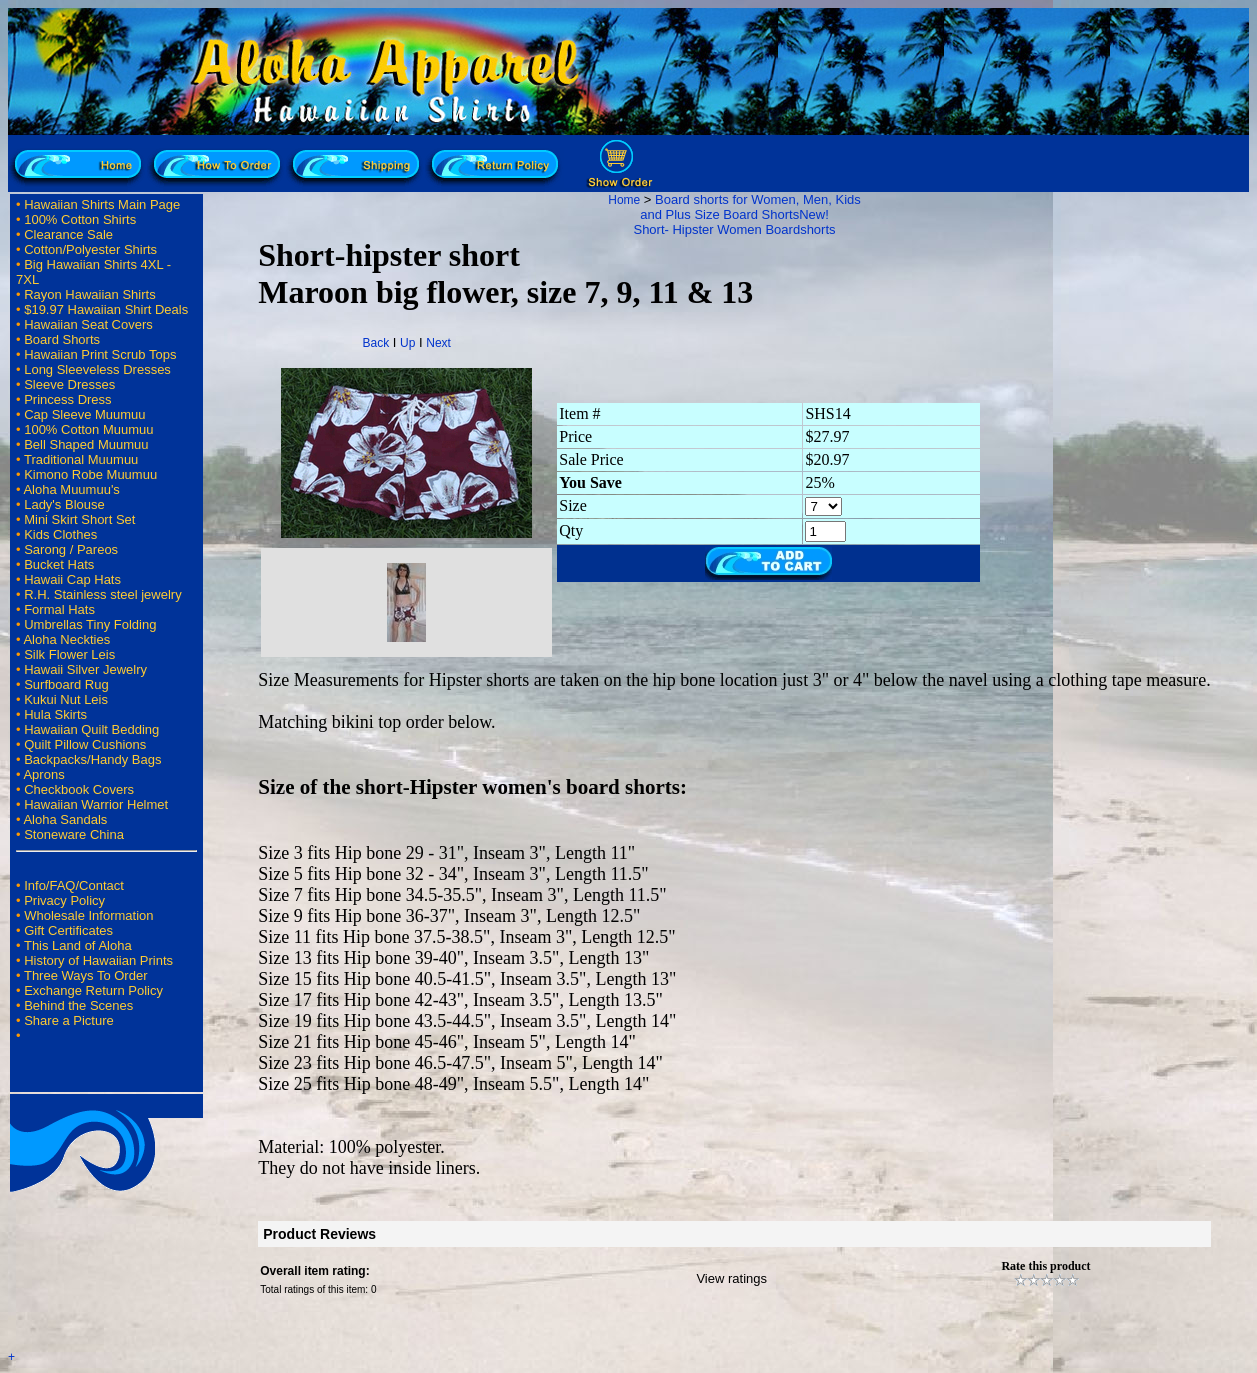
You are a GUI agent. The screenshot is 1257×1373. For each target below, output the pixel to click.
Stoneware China (74, 834)
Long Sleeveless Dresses (97, 369)
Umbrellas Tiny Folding (90, 624)
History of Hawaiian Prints (98, 960)
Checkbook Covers (79, 789)
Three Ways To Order (86, 975)
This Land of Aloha (78, 945)
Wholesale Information (88, 915)
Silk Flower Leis (69, 654)
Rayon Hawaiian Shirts (90, 294)
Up (407, 343)
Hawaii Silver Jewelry (85, 669)
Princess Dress (67, 399)
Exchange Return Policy (93, 990)
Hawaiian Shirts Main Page (102, 204)
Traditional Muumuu (81, 459)
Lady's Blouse (64, 504)
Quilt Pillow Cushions (85, 744)
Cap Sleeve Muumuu (84, 414)
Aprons (43, 774)
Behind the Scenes (78, 1005)
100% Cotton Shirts (80, 219)
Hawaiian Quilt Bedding (91, 729)
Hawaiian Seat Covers (88, 324)
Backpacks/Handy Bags (92, 759)
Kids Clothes (60, 534)
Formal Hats (59, 609)
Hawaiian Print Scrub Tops (100, 354)
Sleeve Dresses (69, 384)
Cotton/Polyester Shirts (90, 249)
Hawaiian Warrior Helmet (96, 804)
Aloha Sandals (65, 819)
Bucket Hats (59, 564)
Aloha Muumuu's (71, 489)
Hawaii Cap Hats (72, 579)
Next (438, 343)
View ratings (731, 1278)
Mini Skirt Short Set (79, 519)
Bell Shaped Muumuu (86, 444)
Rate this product (1045, 1266)
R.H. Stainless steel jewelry (103, 594)
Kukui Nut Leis (66, 699)
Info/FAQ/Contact (74, 885)
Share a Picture (69, 1020)
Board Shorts (62, 339)
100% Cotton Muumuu (88, 429)
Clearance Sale (68, 234)
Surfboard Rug (66, 684)
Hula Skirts (55, 714)
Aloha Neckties (66, 639)
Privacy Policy (64, 900)
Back (376, 343)
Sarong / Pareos (71, 549)
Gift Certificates (68, 930)
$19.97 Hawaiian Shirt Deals (106, 309)
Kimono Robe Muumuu (90, 474)
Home (624, 200)
